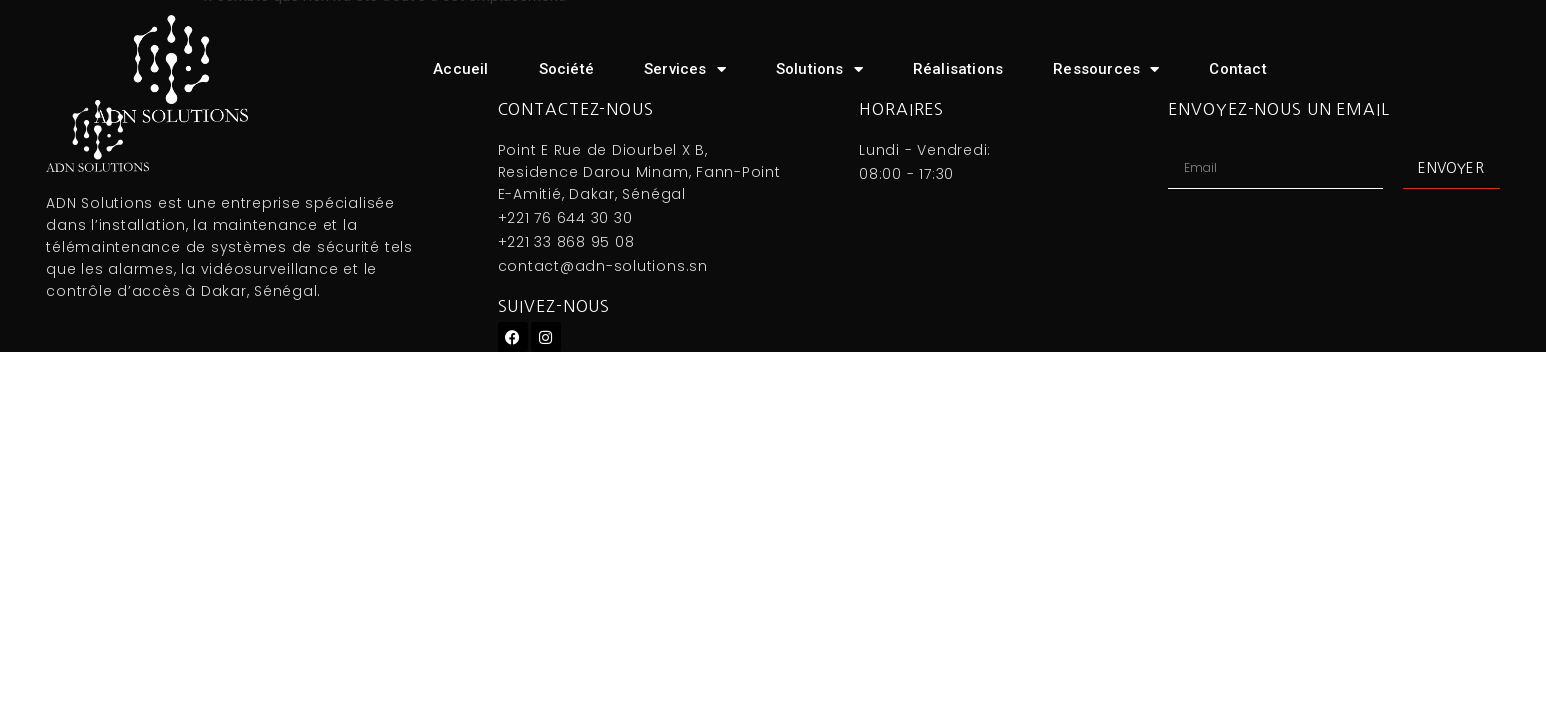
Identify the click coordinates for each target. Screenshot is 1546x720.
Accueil (460, 69)
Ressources (1106, 69)
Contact (1237, 69)
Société (566, 69)
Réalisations (958, 69)
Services (685, 69)
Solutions (819, 69)
